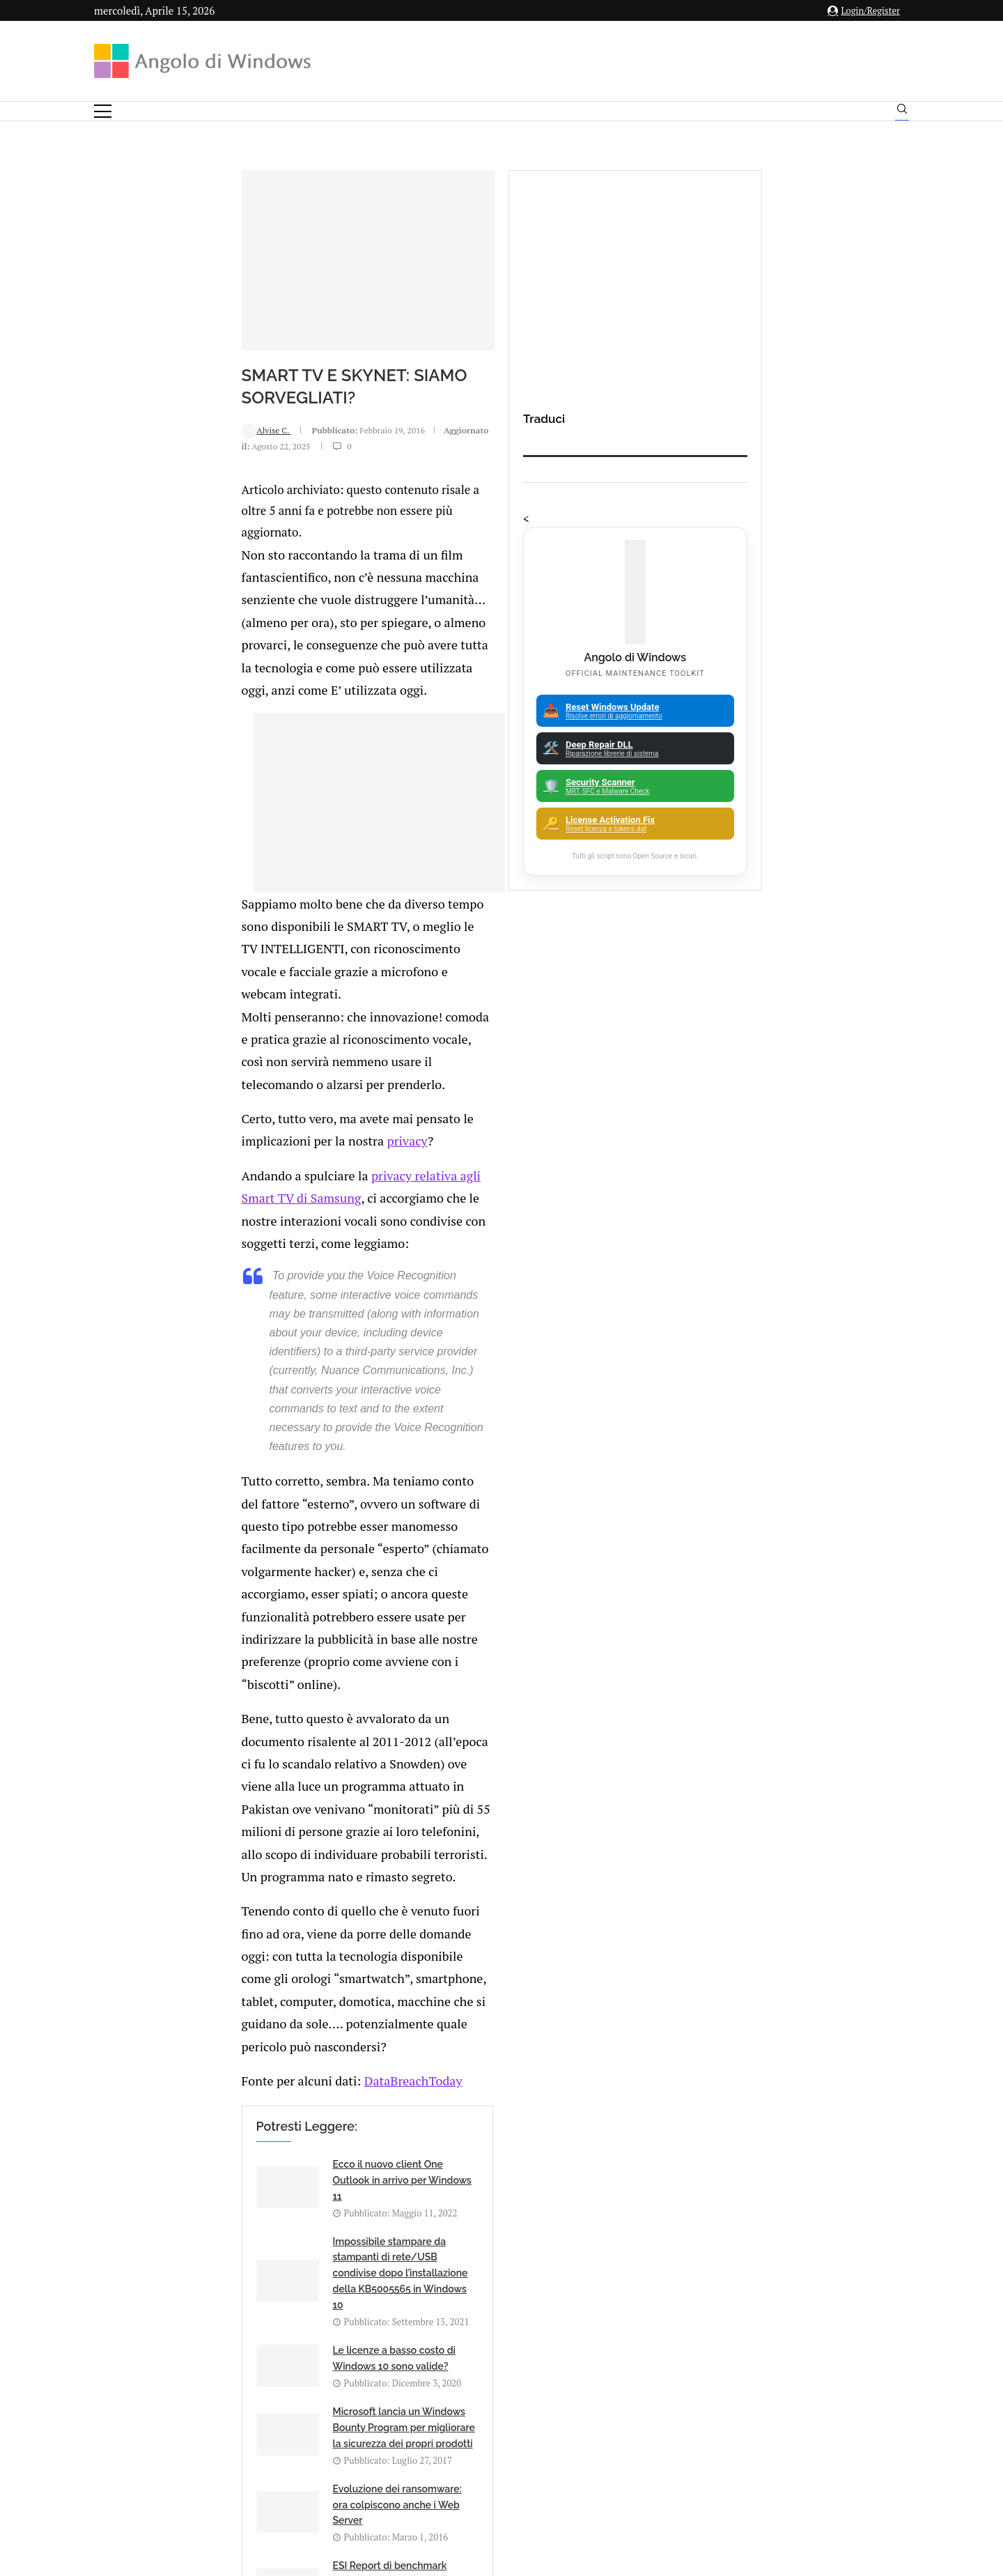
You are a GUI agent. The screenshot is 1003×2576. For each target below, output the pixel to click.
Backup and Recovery (792, 2121)
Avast (792, 2097)
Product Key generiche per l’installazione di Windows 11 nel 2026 (251, 1963)
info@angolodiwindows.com (527, 2366)
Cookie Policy (539, 2438)
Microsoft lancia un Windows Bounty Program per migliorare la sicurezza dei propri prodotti (537, 1505)
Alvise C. (136, 425)
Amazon (792, 1951)
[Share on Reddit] (269, 1718)
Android (792, 2000)
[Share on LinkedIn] (254, 1718)
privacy (490, 865)
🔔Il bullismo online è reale (240, 2111)
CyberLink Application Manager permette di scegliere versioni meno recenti (546, 2111)
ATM (792, 2073)
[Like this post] (211, 1718)
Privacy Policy (464, 2438)
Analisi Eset (792, 1976)
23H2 (792, 2145)
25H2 (792, 2169)
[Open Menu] (102, 111)
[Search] (902, 112)
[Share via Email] (313, 1718)
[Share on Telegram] (298, 1718)
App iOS (799, 2048)
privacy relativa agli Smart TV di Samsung (343, 898)
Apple (792, 2024)
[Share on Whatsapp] (283, 1718)
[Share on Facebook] (226, 1718)
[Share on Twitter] (239, 1718)
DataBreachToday (273, 1312)
